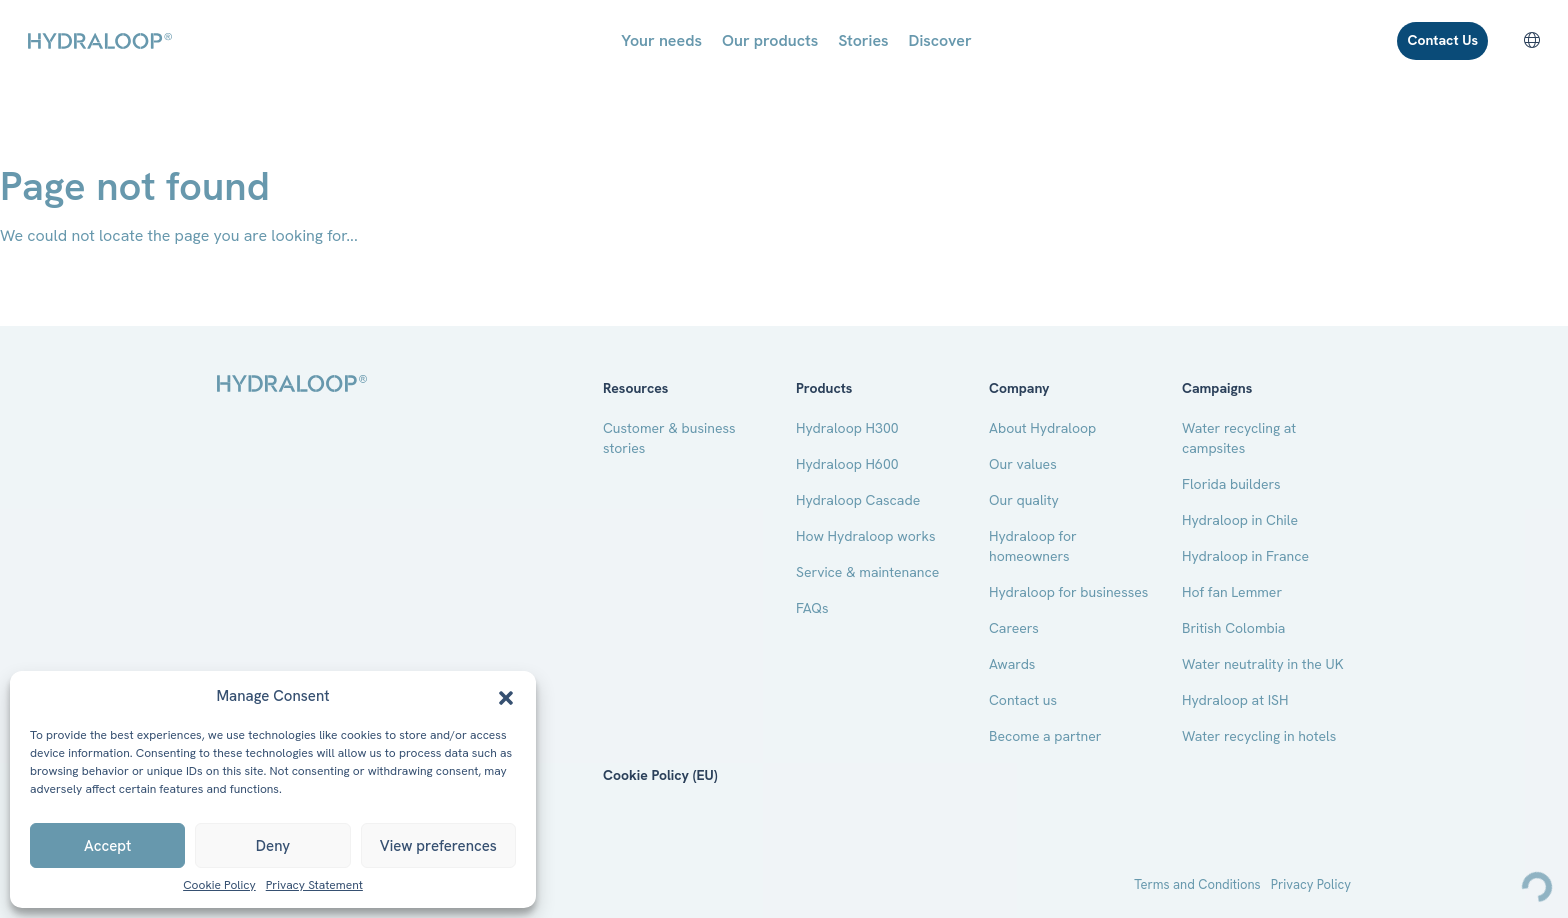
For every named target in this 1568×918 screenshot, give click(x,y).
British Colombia (1233, 628)
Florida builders (1231, 484)
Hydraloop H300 (847, 428)
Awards (1012, 664)
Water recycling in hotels (1259, 736)
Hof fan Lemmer (1232, 592)
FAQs (812, 608)
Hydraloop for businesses (1068, 592)
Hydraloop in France (1245, 556)
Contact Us (1442, 40)
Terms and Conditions (1197, 885)
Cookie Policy (219, 885)
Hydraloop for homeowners (1033, 546)
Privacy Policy (1311, 885)
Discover (940, 40)
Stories (863, 40)
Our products (770, 40)
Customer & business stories (669, 438)
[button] (506, 696)
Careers (1014, 628)
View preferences (438, 846)
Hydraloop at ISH (1235, 700)
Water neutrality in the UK (1263, 664)
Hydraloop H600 (847, 464)
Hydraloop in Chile (1240, 520)
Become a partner (1045, 736)
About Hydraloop (1042, 428)
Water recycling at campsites (1239, 438)
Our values (1023, 464)
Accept (107, 846)
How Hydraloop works (866, 536)
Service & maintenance (867, 572)
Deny (273, 846)
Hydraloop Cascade (858, 500)
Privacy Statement (314, 885)
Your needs (661, 40)
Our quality (1024, 500)
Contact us (1023, 700)
